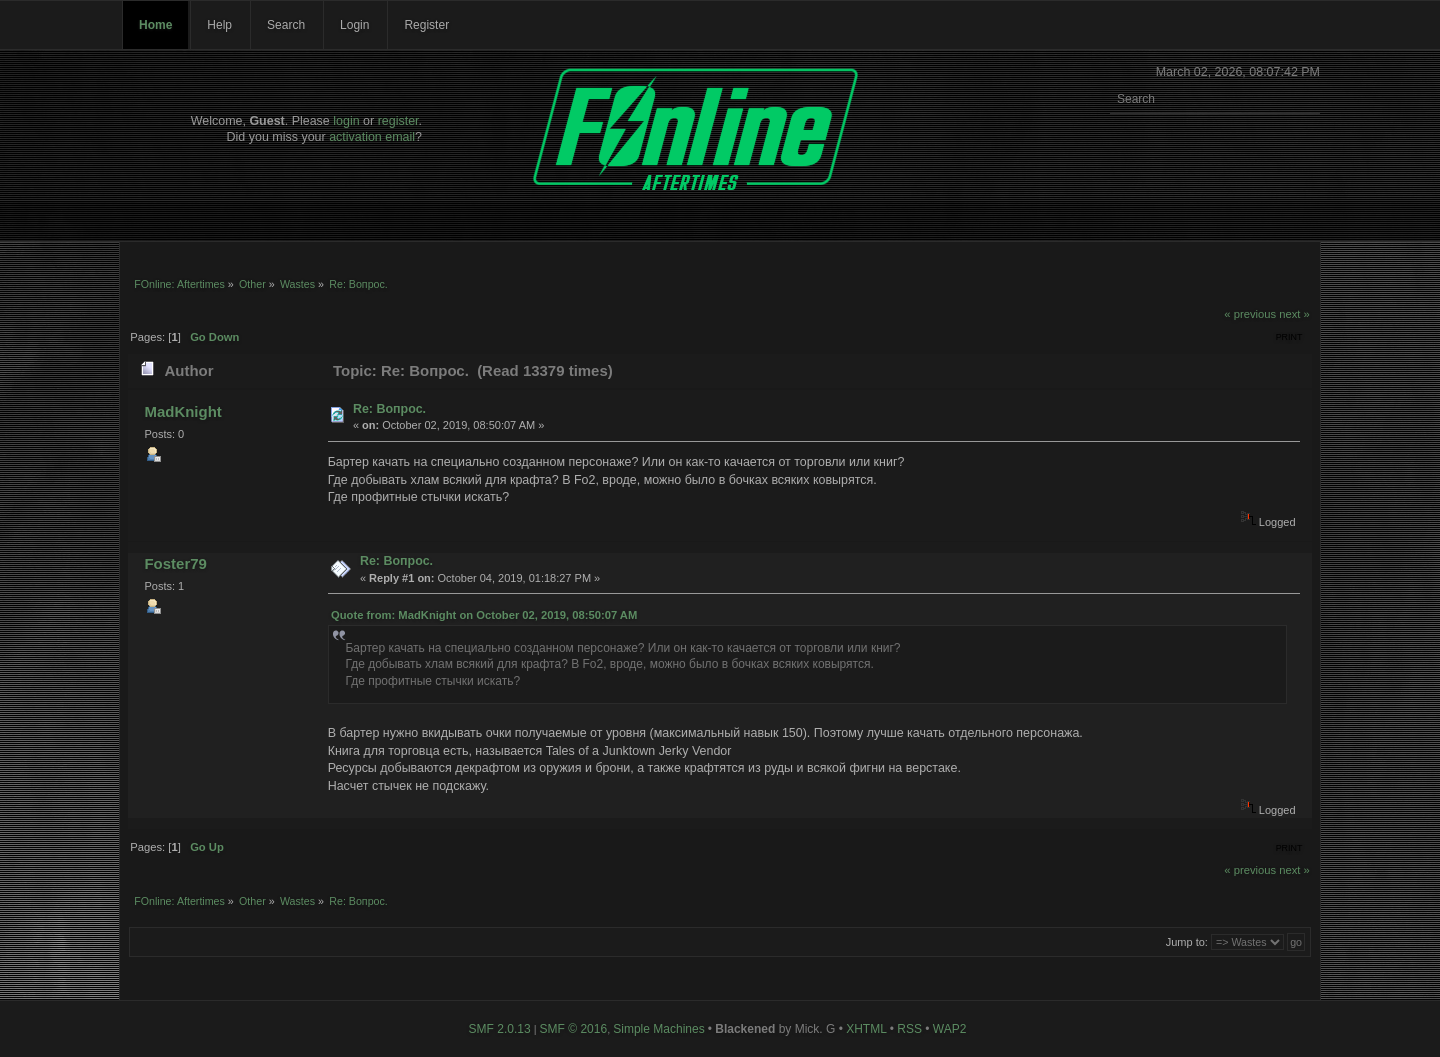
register (398, 121)
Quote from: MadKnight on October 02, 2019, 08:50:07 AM (484, 615)
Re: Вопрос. (389, 409)
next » (1294, 314)
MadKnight (182, 411)
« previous (1250, 314)
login (346, 121)
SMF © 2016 (574, 1029)
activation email (372, 137)
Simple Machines (658, 1029)
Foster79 (175, 563)
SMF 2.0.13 (500, 1029)
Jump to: (1187, 942)
